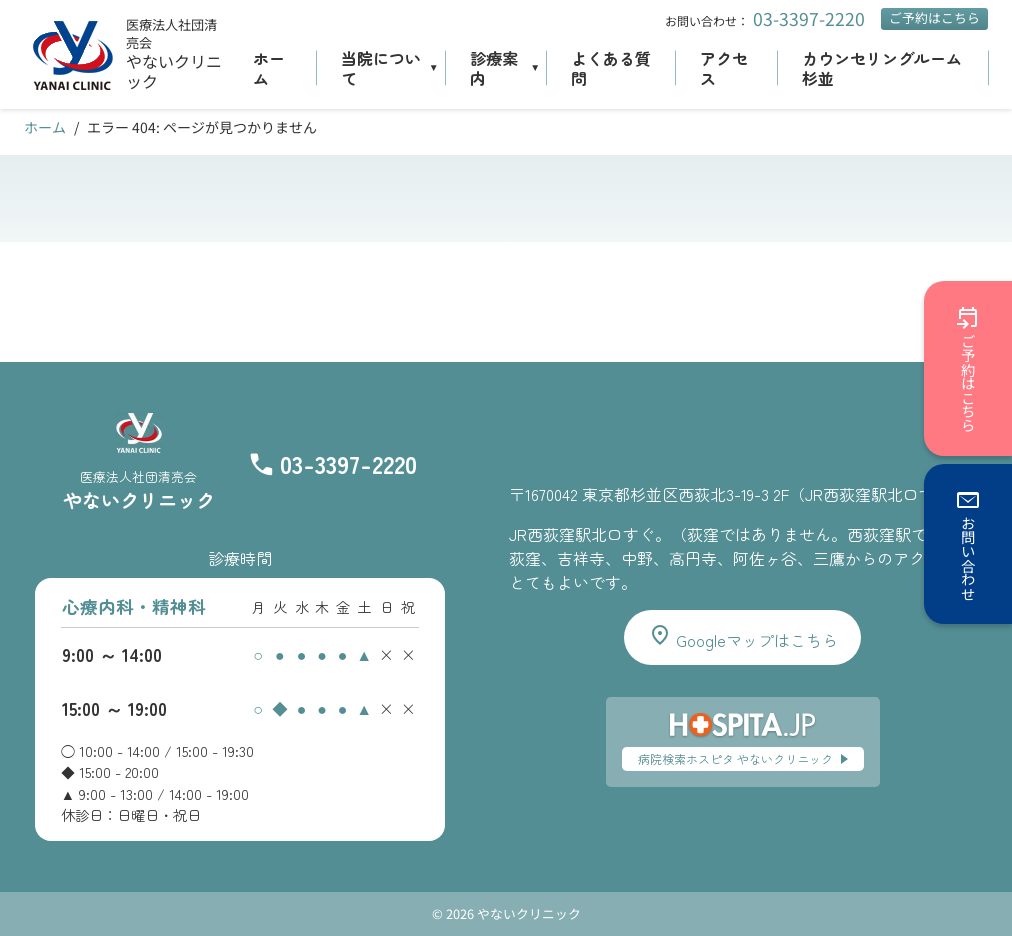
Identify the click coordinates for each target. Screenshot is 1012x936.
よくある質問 (611, 68)
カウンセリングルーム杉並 (882, 68)
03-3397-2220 (809, 18)
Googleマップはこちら (743, 637)
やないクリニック (174, 71)
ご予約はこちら (934, 17)
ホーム (269, 68)
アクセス (724, 68)
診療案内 (494, 68)
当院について (381, 68)
